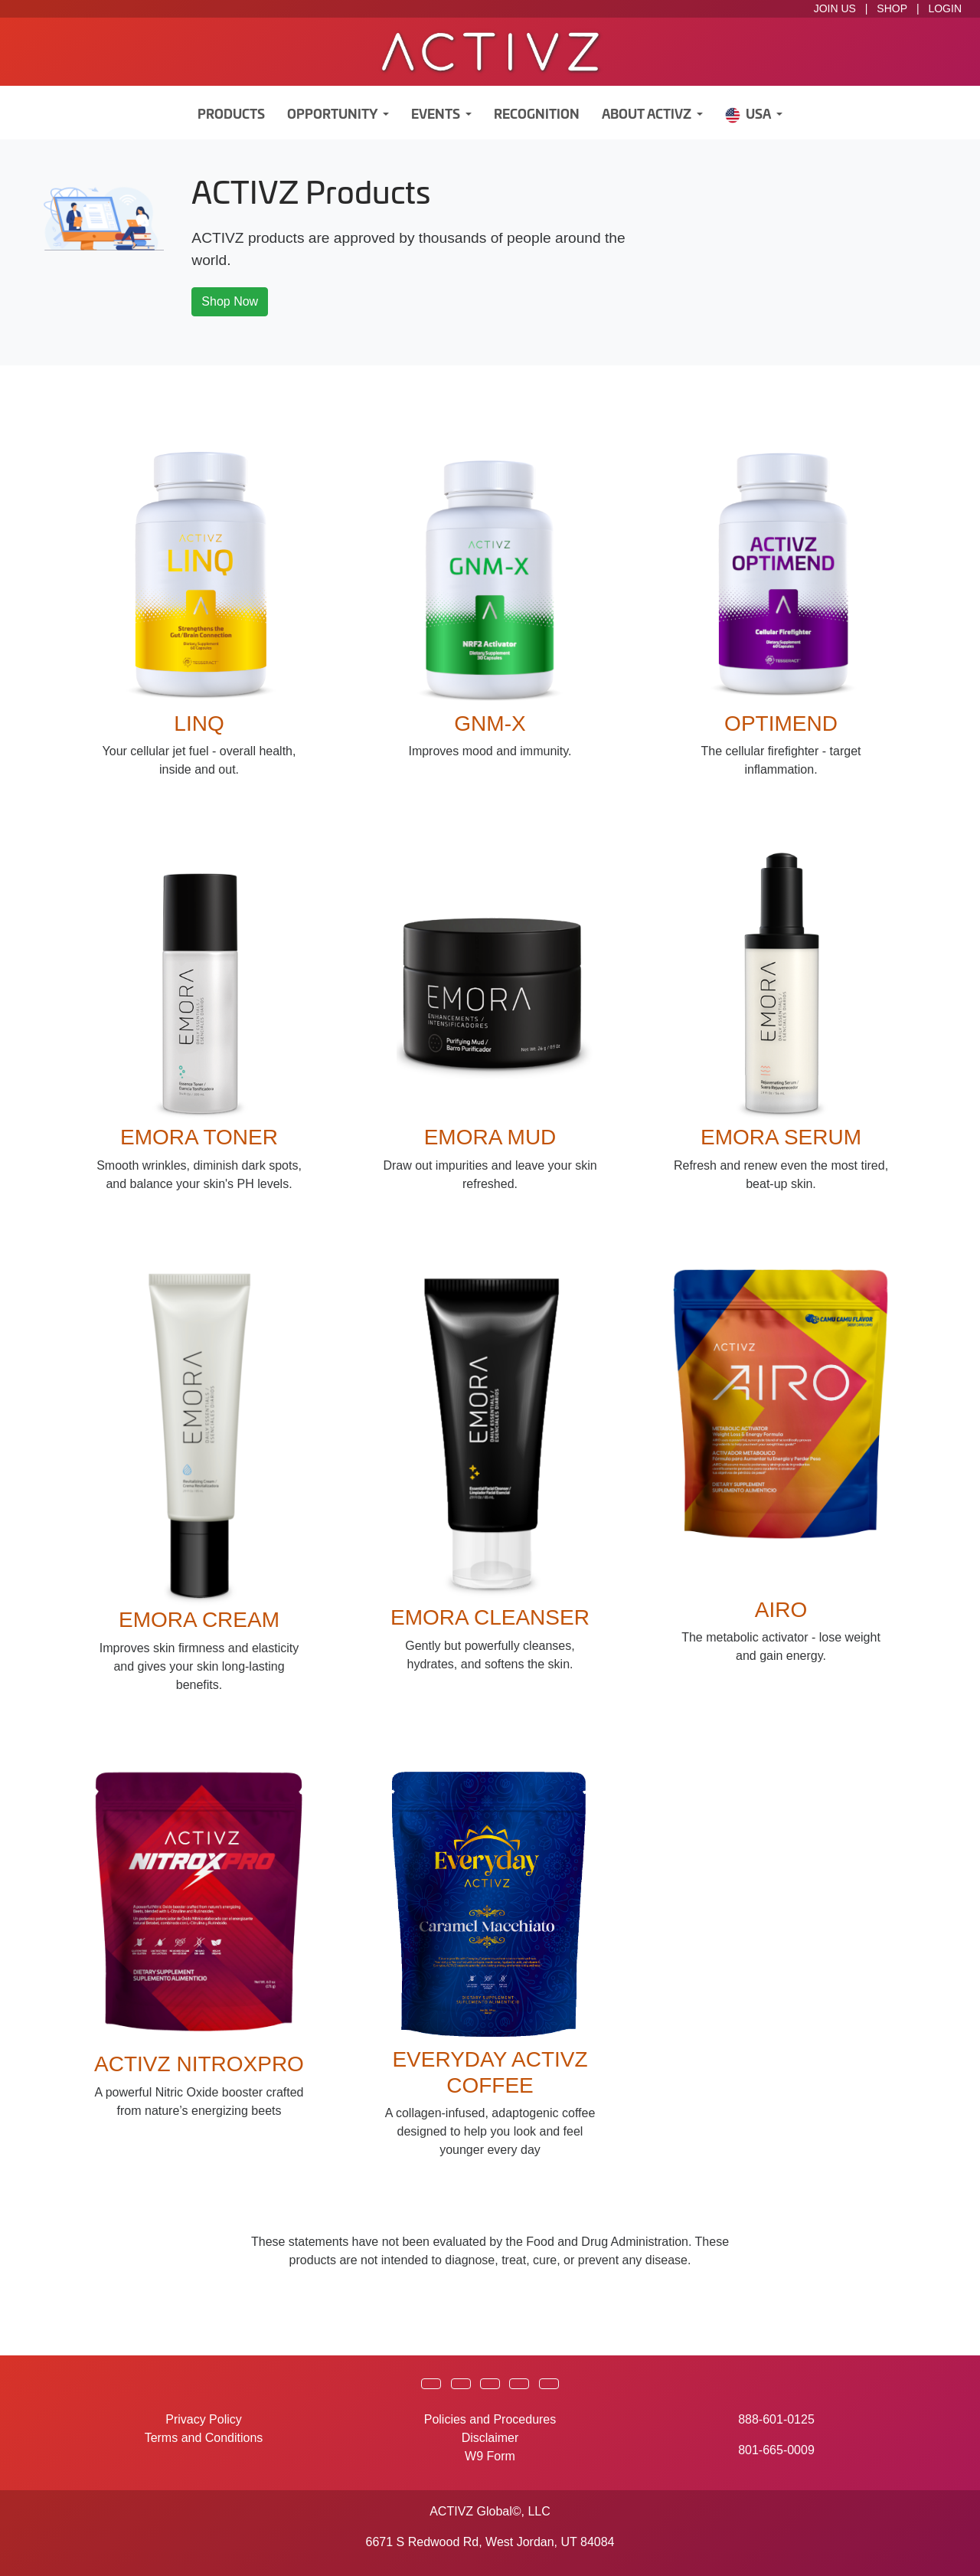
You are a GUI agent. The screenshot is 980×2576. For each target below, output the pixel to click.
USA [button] (749, 115)
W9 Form (490, 2456)
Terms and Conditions (204, 2437)
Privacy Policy (203, 2419)
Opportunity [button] (333, 115)
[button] (431, 2383)
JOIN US (835, 8)
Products (231, 115)
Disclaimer (490, 2437)
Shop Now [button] (229, 301)
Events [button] (436, 115)
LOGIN (945, 8)
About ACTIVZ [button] (648, 115)
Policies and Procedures (490, 2419)
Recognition (537, 115)
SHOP (892, 8)
